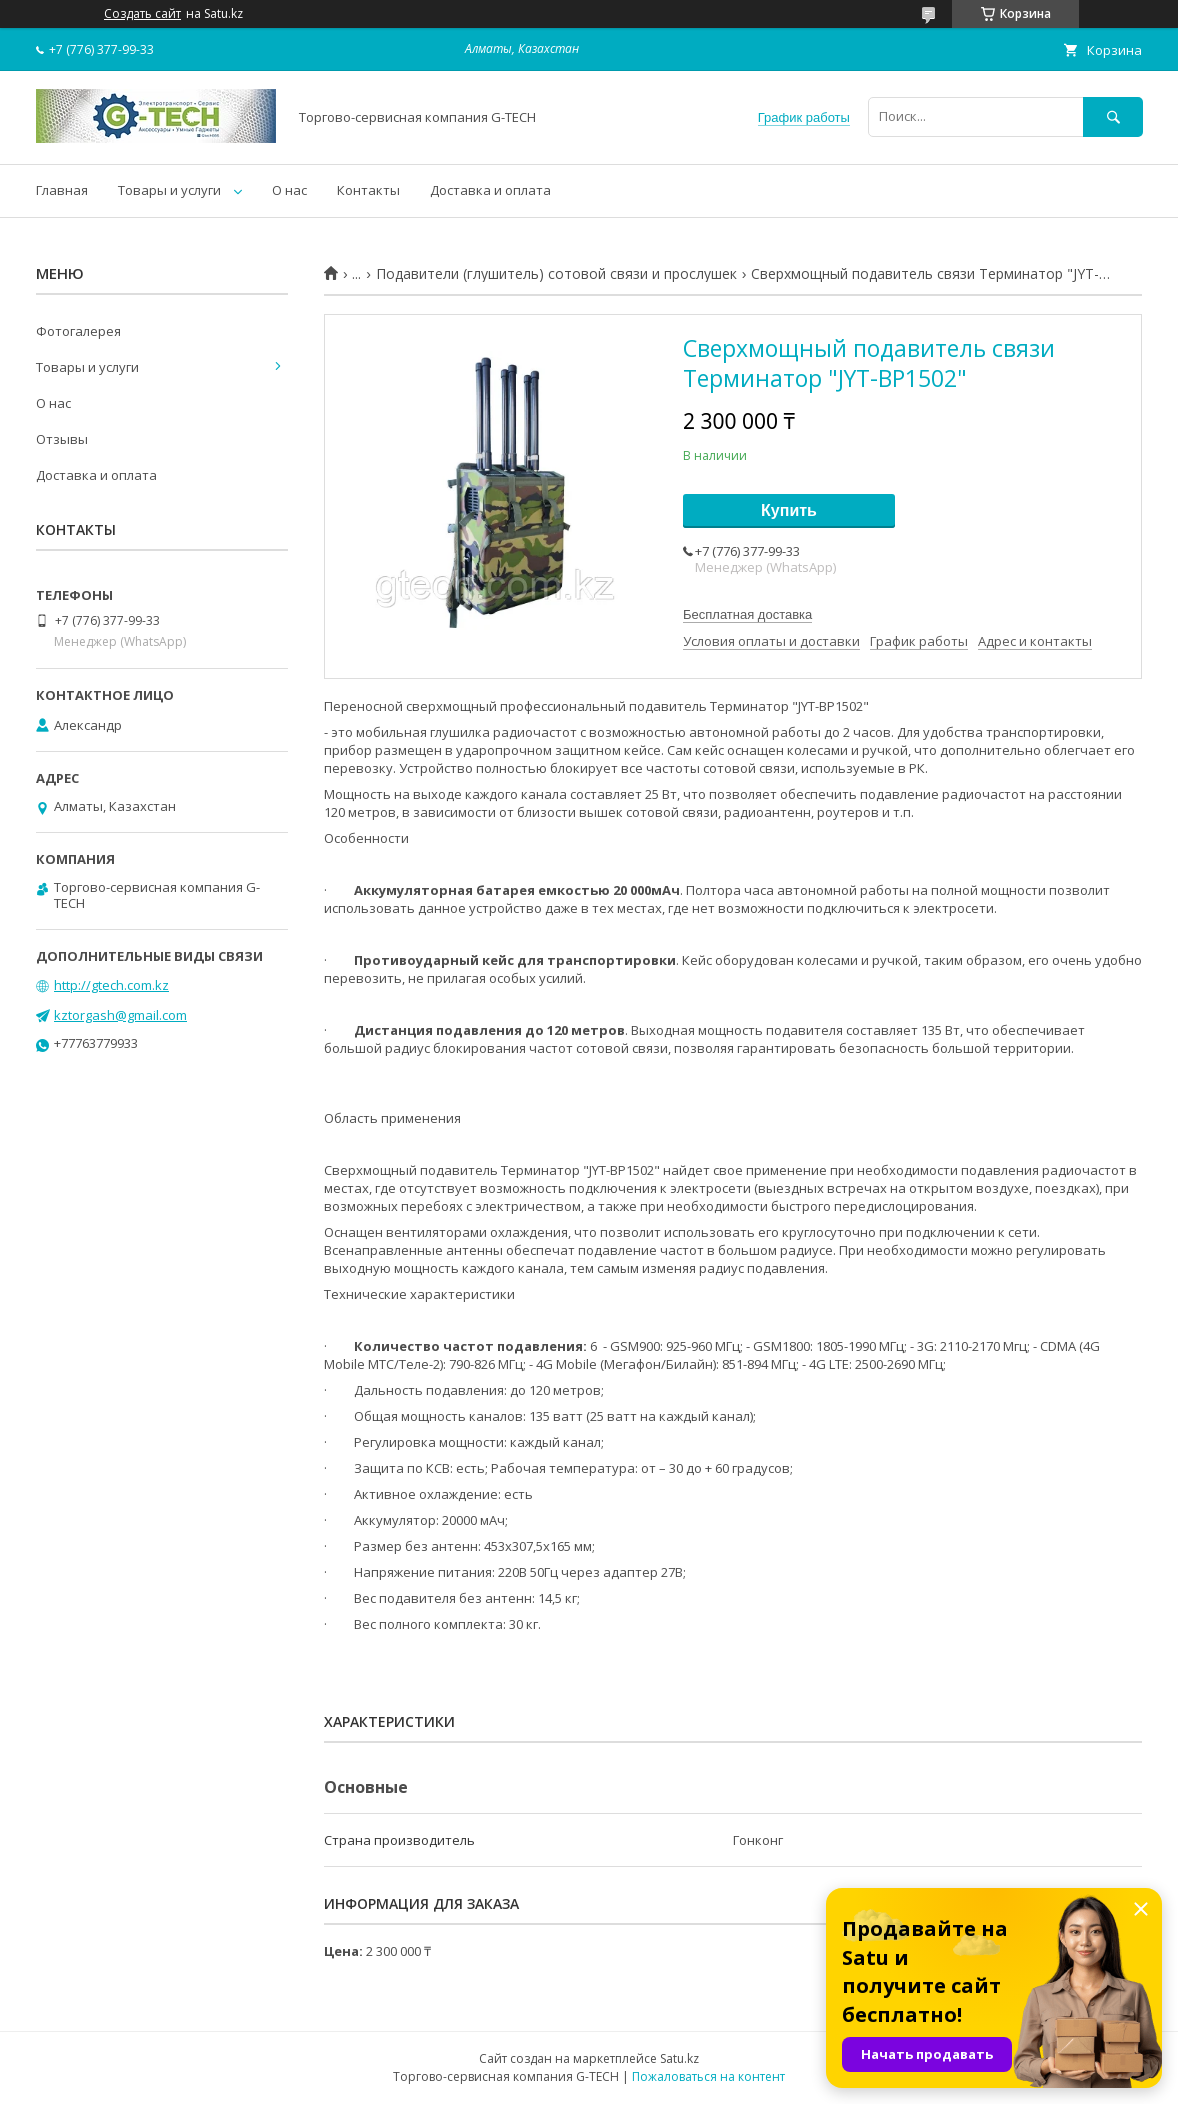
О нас (289, 190)
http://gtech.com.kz (111, 985)
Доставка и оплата (490, 190)
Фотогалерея (78, 331)
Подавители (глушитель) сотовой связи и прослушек (556, 274)
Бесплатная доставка (747, 614)
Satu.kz (679, 2058)
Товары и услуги (169, 190)
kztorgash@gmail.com (120, 1015)
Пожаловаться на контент (708, 2076)
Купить (789, 510)
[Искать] (1113, 116)
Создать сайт (142, 14)
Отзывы (62, 439)
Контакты (368, 190)
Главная (62, 190)
